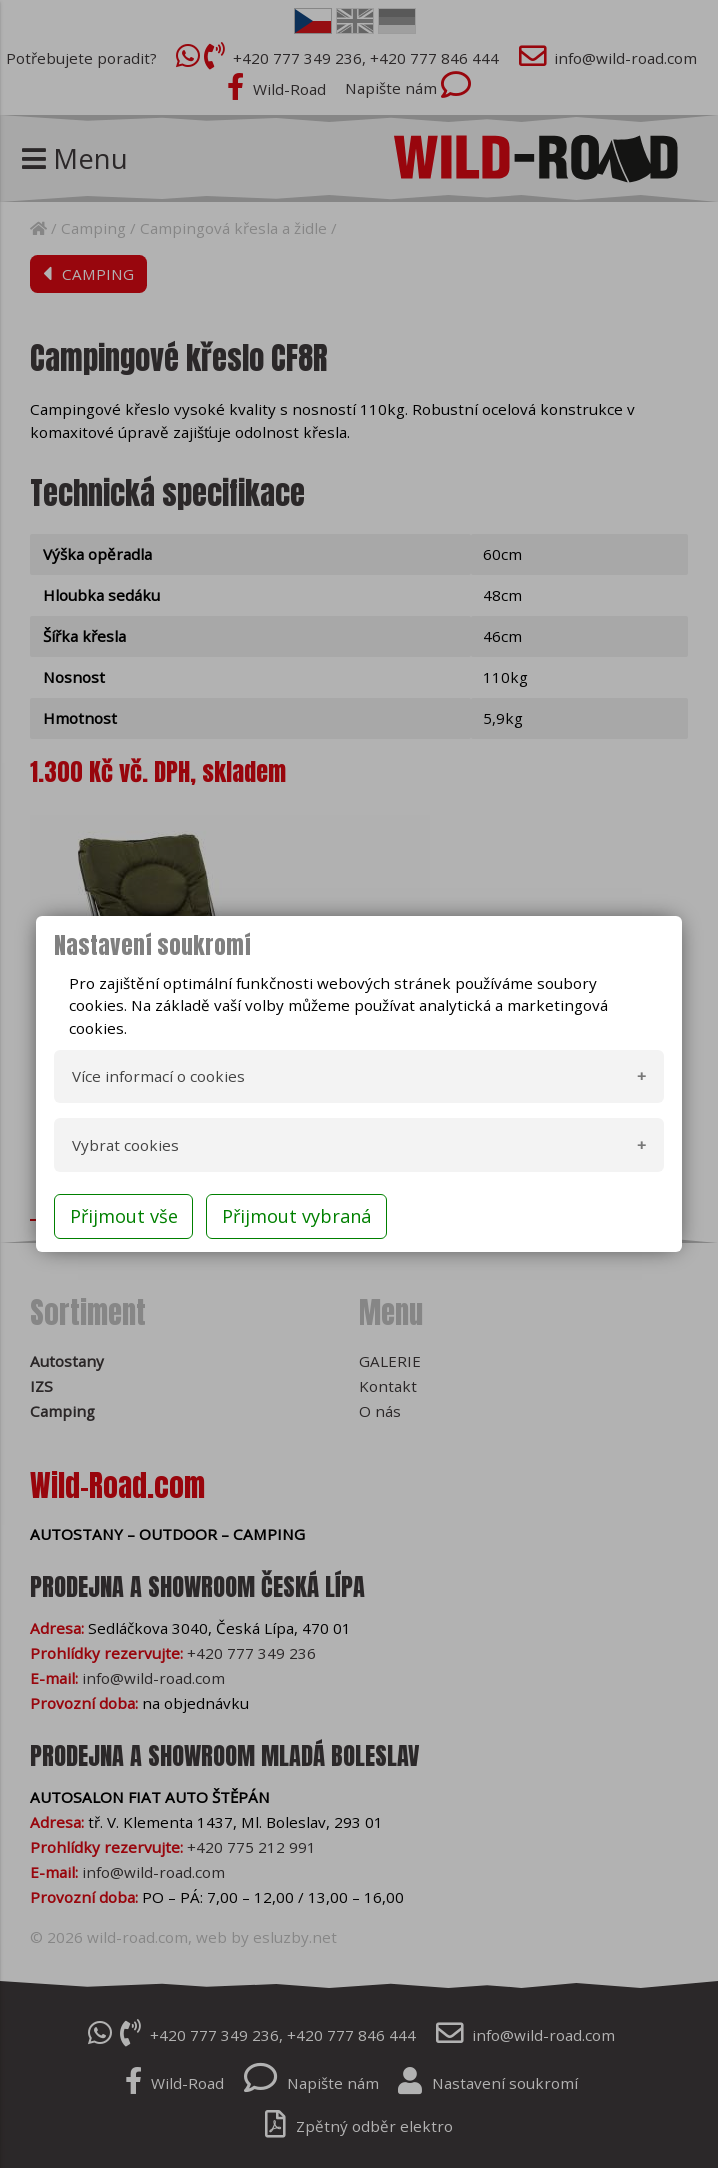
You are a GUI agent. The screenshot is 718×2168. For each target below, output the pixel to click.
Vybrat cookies (125, 1145)
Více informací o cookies (158, 1076)
